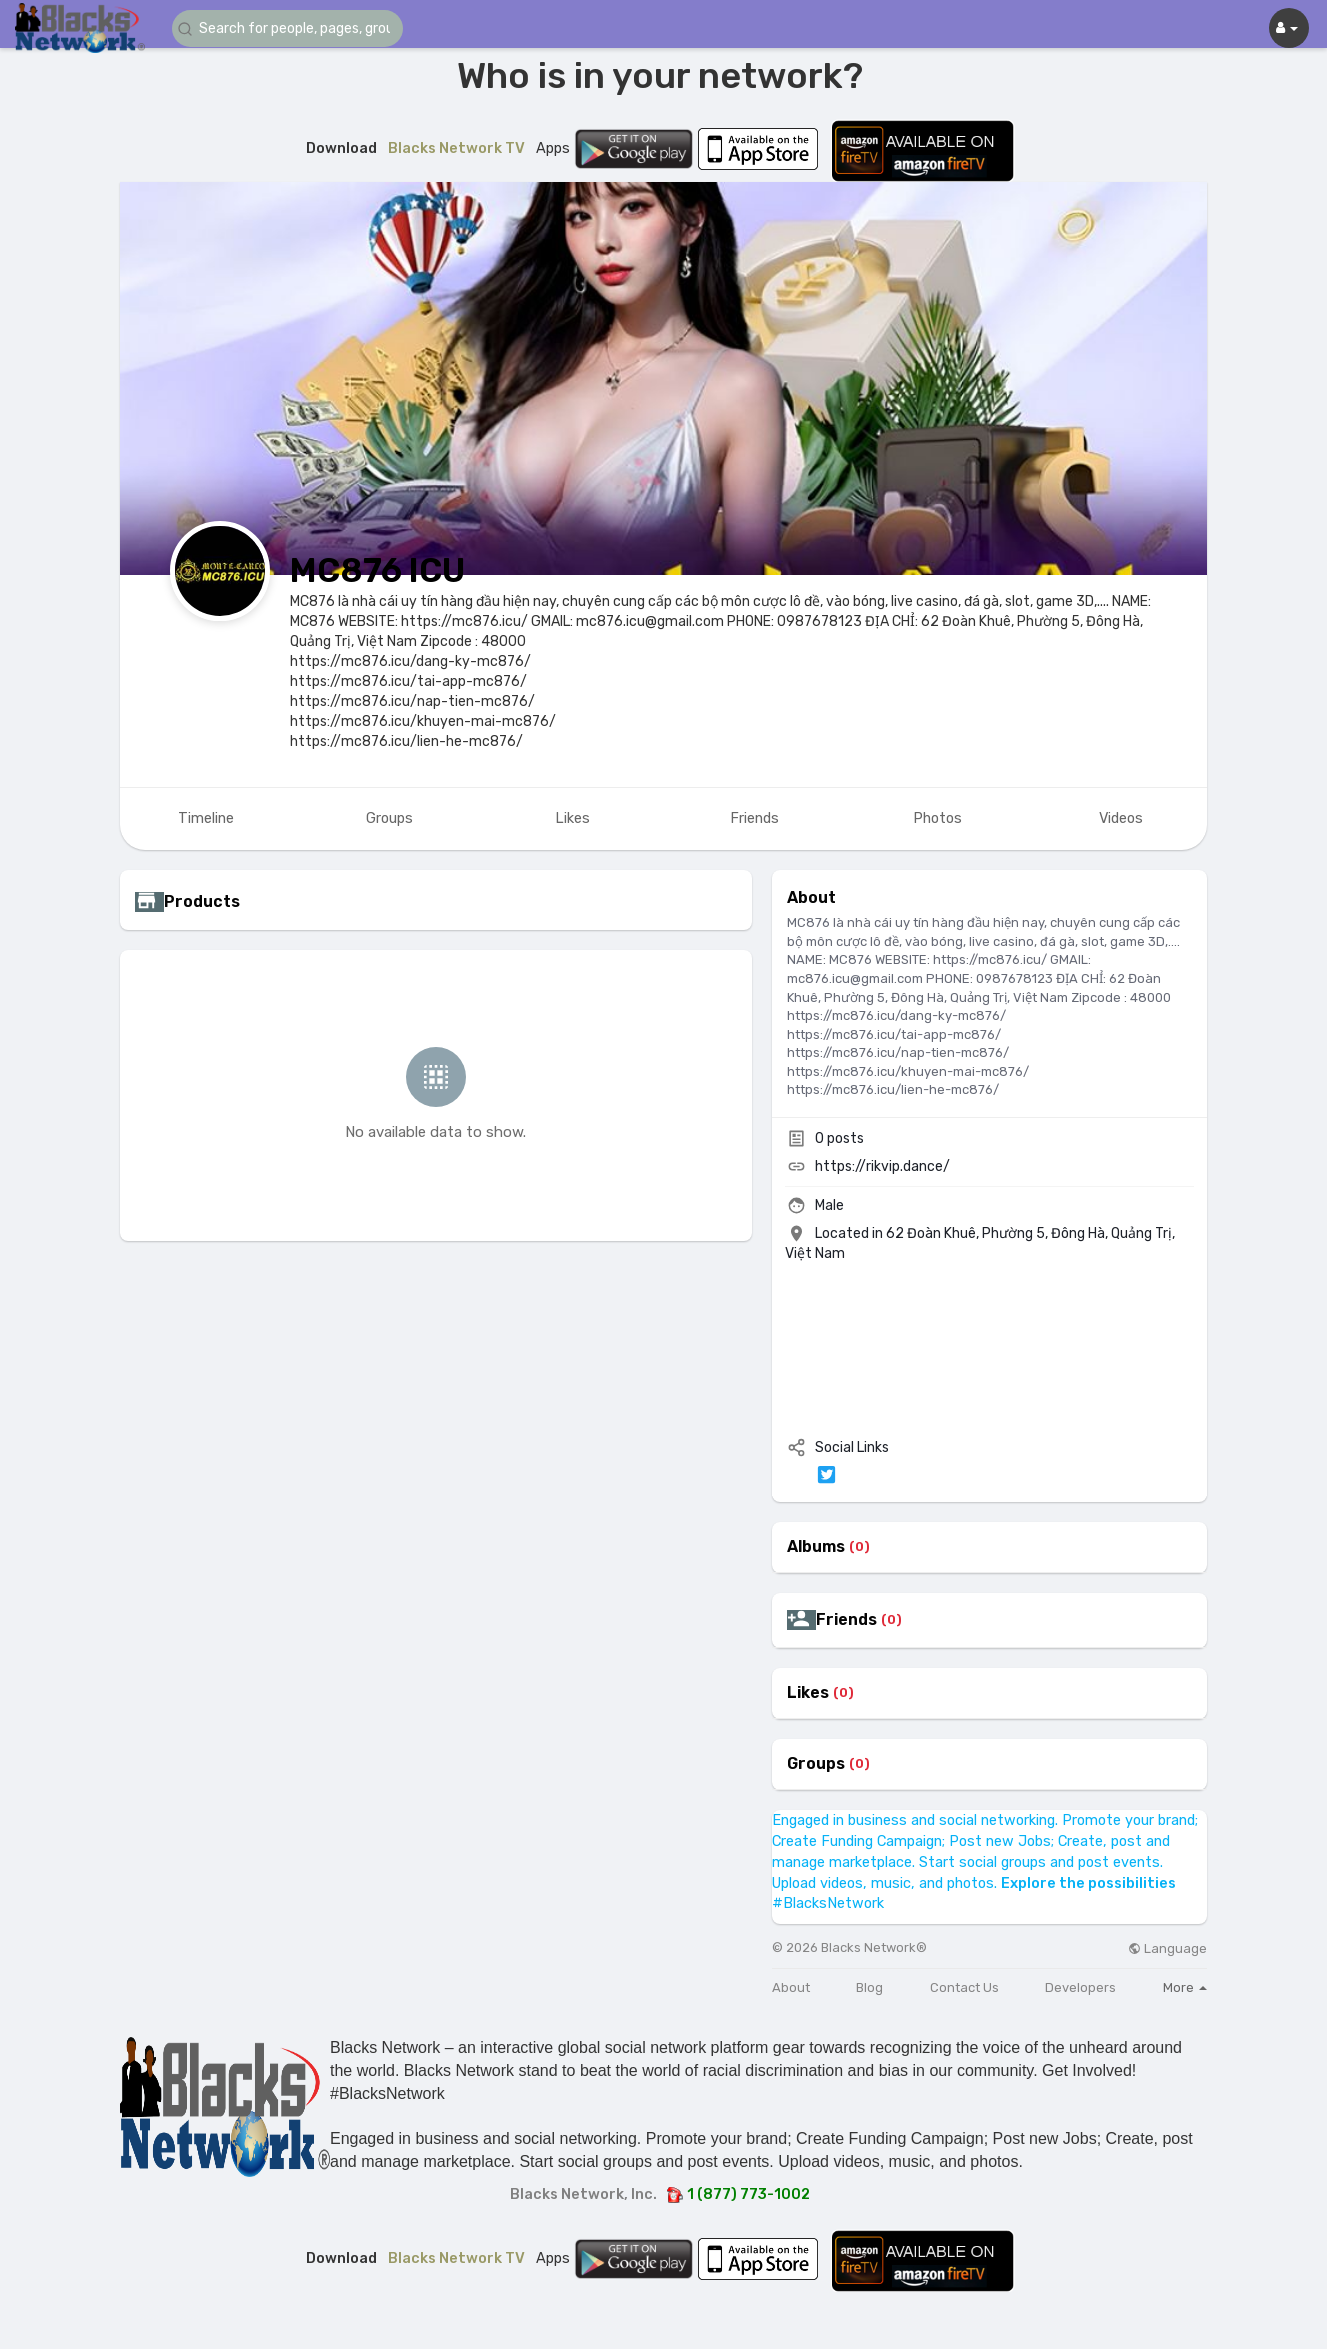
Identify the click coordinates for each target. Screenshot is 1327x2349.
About (791, 1987)
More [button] (1185, 1987)
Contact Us (964, 1987)
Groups (816, 1764)
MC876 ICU (377, 570)
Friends (846, 1620)
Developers (1080, 1987)
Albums (816, 1547)
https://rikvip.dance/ (882, 1166)
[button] (292, 28)
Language (1167, 1948)
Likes (808, 1693)
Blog (869, 1987)
